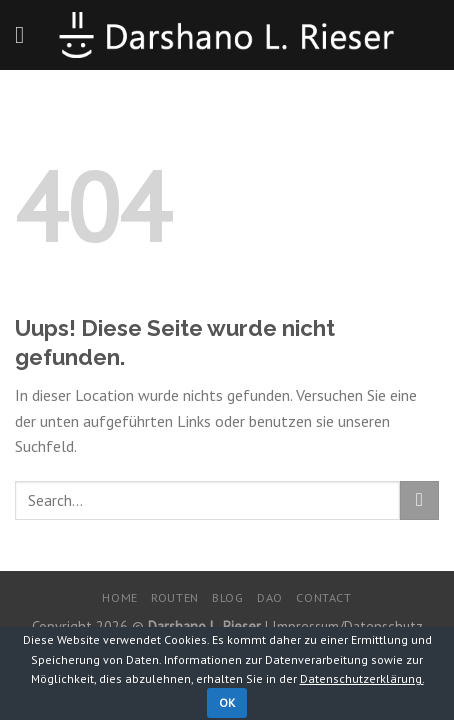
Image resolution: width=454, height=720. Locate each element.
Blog (227, 597)
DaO (270, 597)
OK (227, 702)
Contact (323, 597)
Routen (175, 597)
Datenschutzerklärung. (362, 678)
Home (119, 597)
